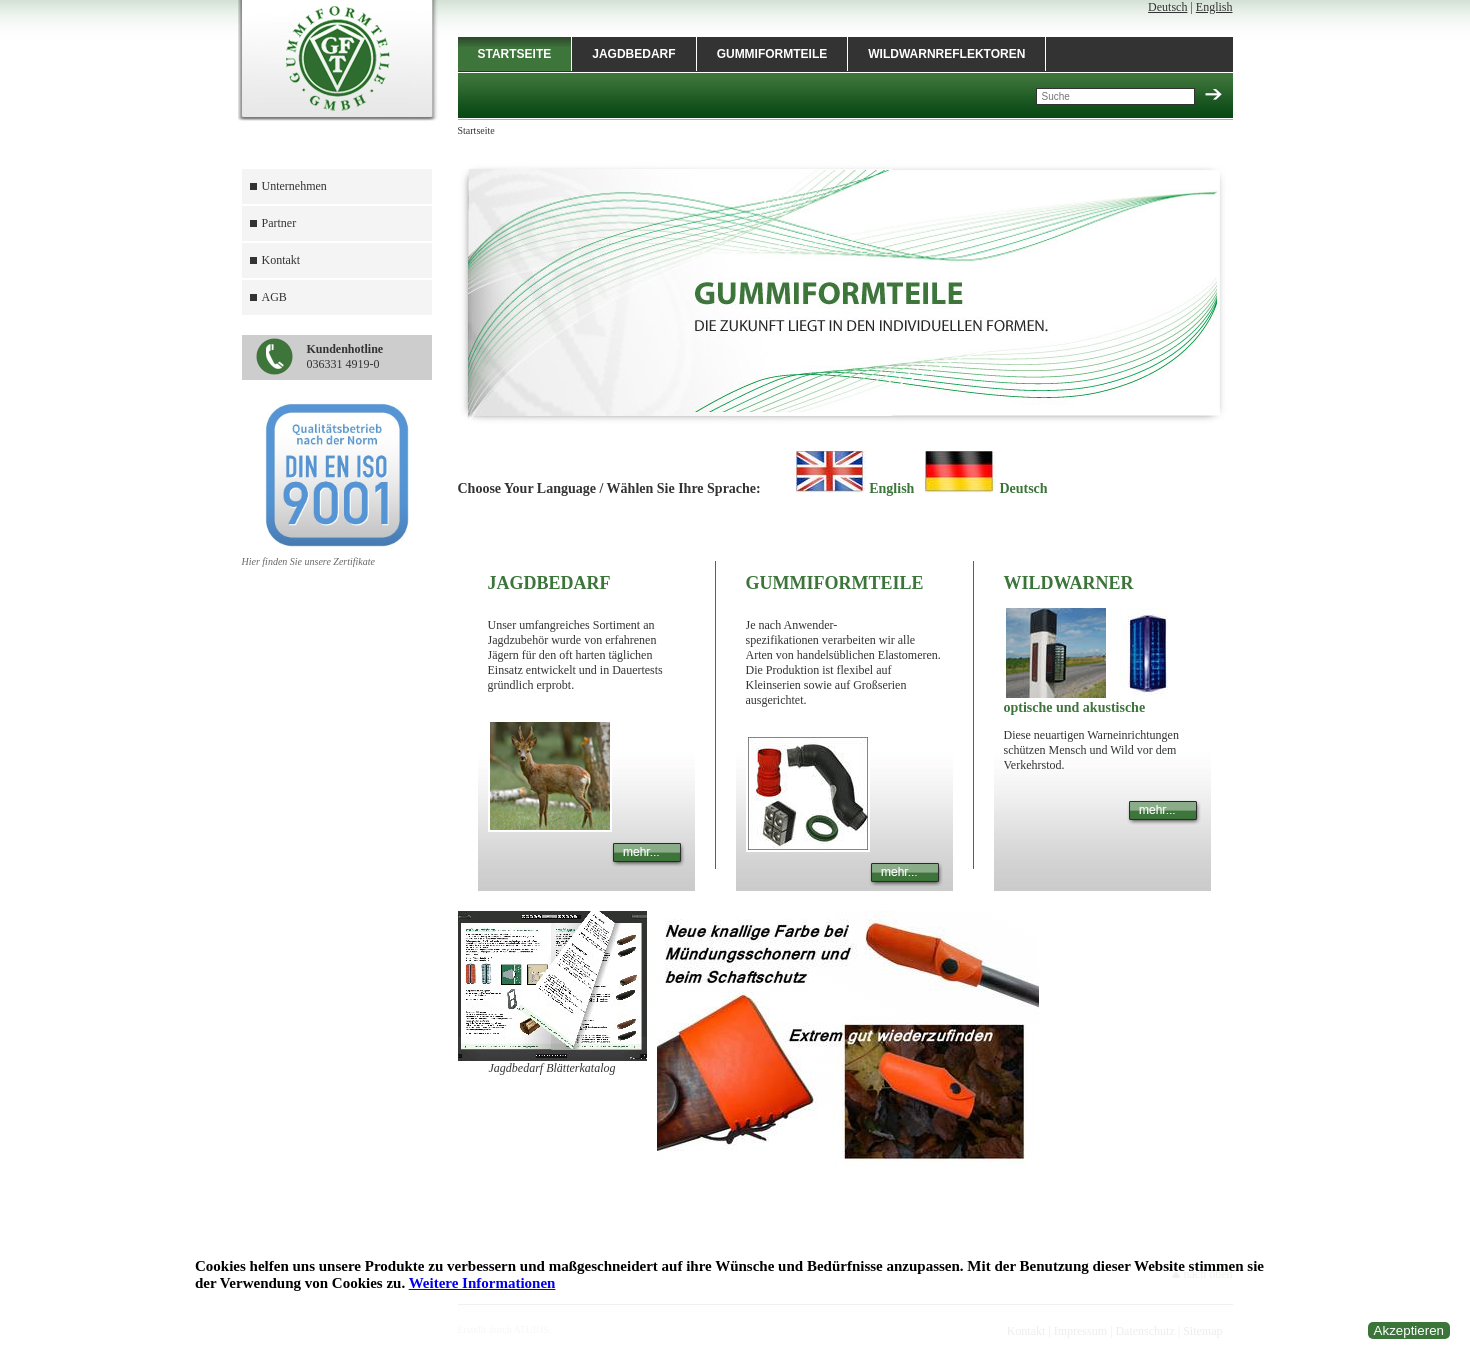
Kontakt (281, 260)
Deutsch (1167, 7)
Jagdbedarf (633, 54)
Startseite (515, 54)
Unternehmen (294, 186)
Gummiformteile (772, 54)
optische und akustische (1075, 707)
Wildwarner (1069, 583)
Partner (279, 223)
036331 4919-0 (345, 356)
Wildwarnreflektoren (946, 54)
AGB (274, 297)
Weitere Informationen (482, 1283)
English (1214, 7)
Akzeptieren (1409, 1330)
